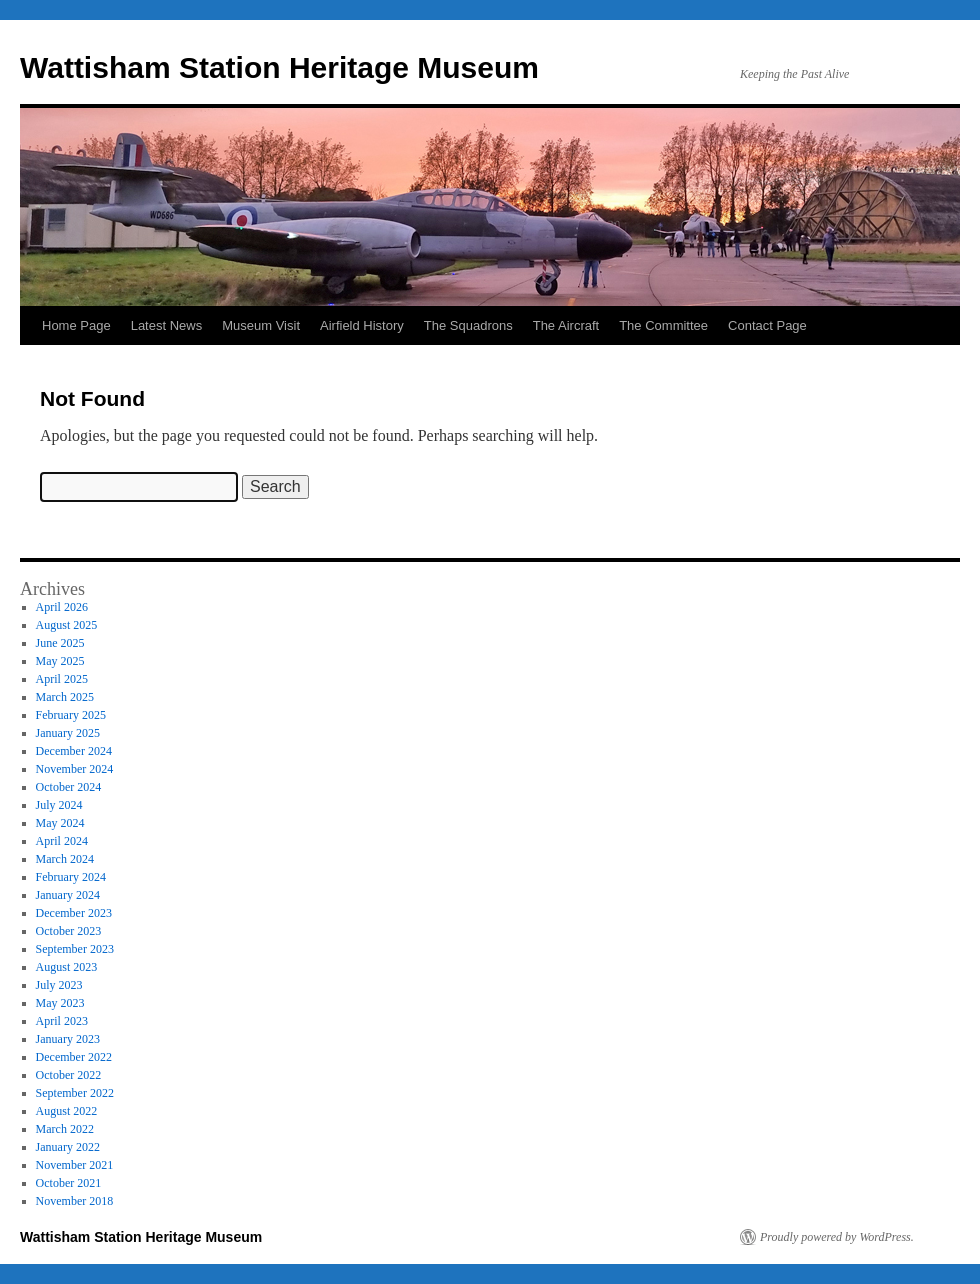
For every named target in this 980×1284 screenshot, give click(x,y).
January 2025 (68, 733)
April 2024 (62, 841)
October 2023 (69, 931)
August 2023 (67, 967)
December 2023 (74, 913)
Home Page (76, 325)
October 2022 (69, 1075)
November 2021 (75, 1165)
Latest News (167, 325)
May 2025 (60, 661)
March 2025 (65, 697)
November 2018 (75, 1201)
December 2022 (74, 1057)
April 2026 (62, 607)
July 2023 (59, 985)
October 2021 (69, 1183)
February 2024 (71, 877)
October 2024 (69, 787)
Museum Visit (261, 325)
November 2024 (75, 769)
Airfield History (362, 325)
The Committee (663, 325)
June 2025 (60, 643)
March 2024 (65, 859)
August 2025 (67, 625)
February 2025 (71, 715)
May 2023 (60, 1003)
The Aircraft (566, 325)
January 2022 (68, 1147)
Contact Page (767, 325)
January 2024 (68, 895)
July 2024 (59, 805)
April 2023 (62, 1021)
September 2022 (75, 1093)
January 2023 (68, 1039)
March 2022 (65, 1129)
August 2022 (67, 1111)
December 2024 (74, 751)
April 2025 (62, 679)
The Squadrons (468, 325)
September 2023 (75, 949)
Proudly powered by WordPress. (837, 1237)
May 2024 (60, 823)
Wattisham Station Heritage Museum (279, 67)
